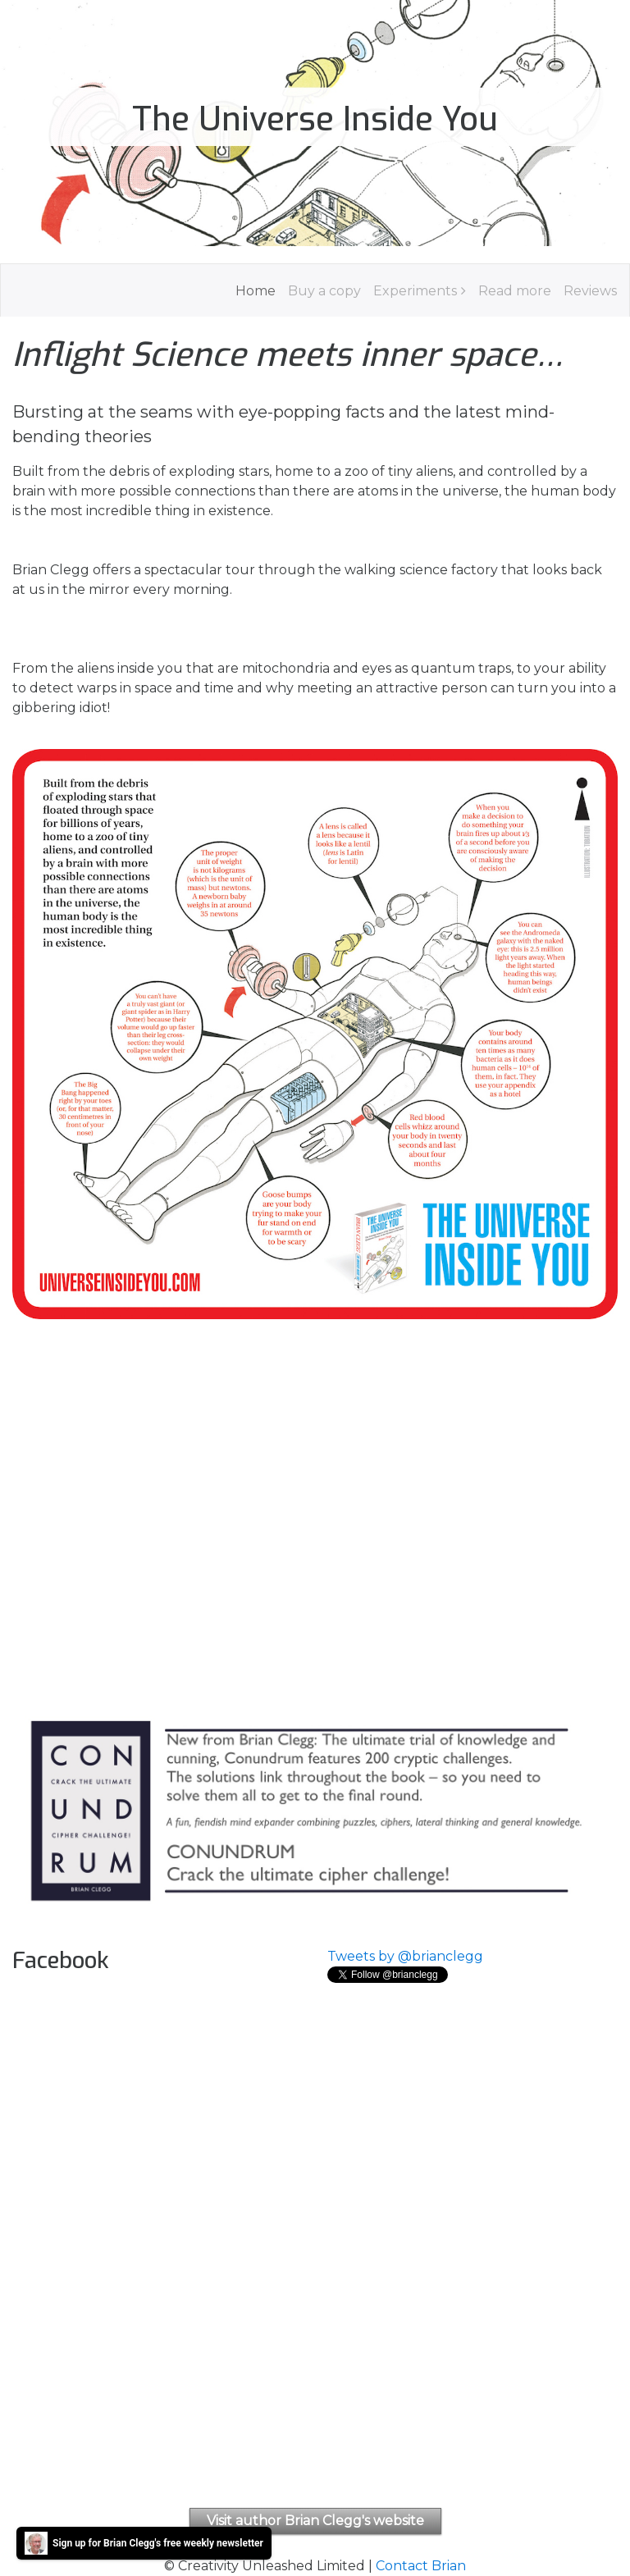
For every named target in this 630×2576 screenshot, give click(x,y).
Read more (514, 291)
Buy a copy (324, 291)
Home (255, 291)
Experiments (415, 291)
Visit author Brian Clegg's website (315, 2520)
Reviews (590, 291)
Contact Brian (421, 2566)
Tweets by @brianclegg (405, 1956)
